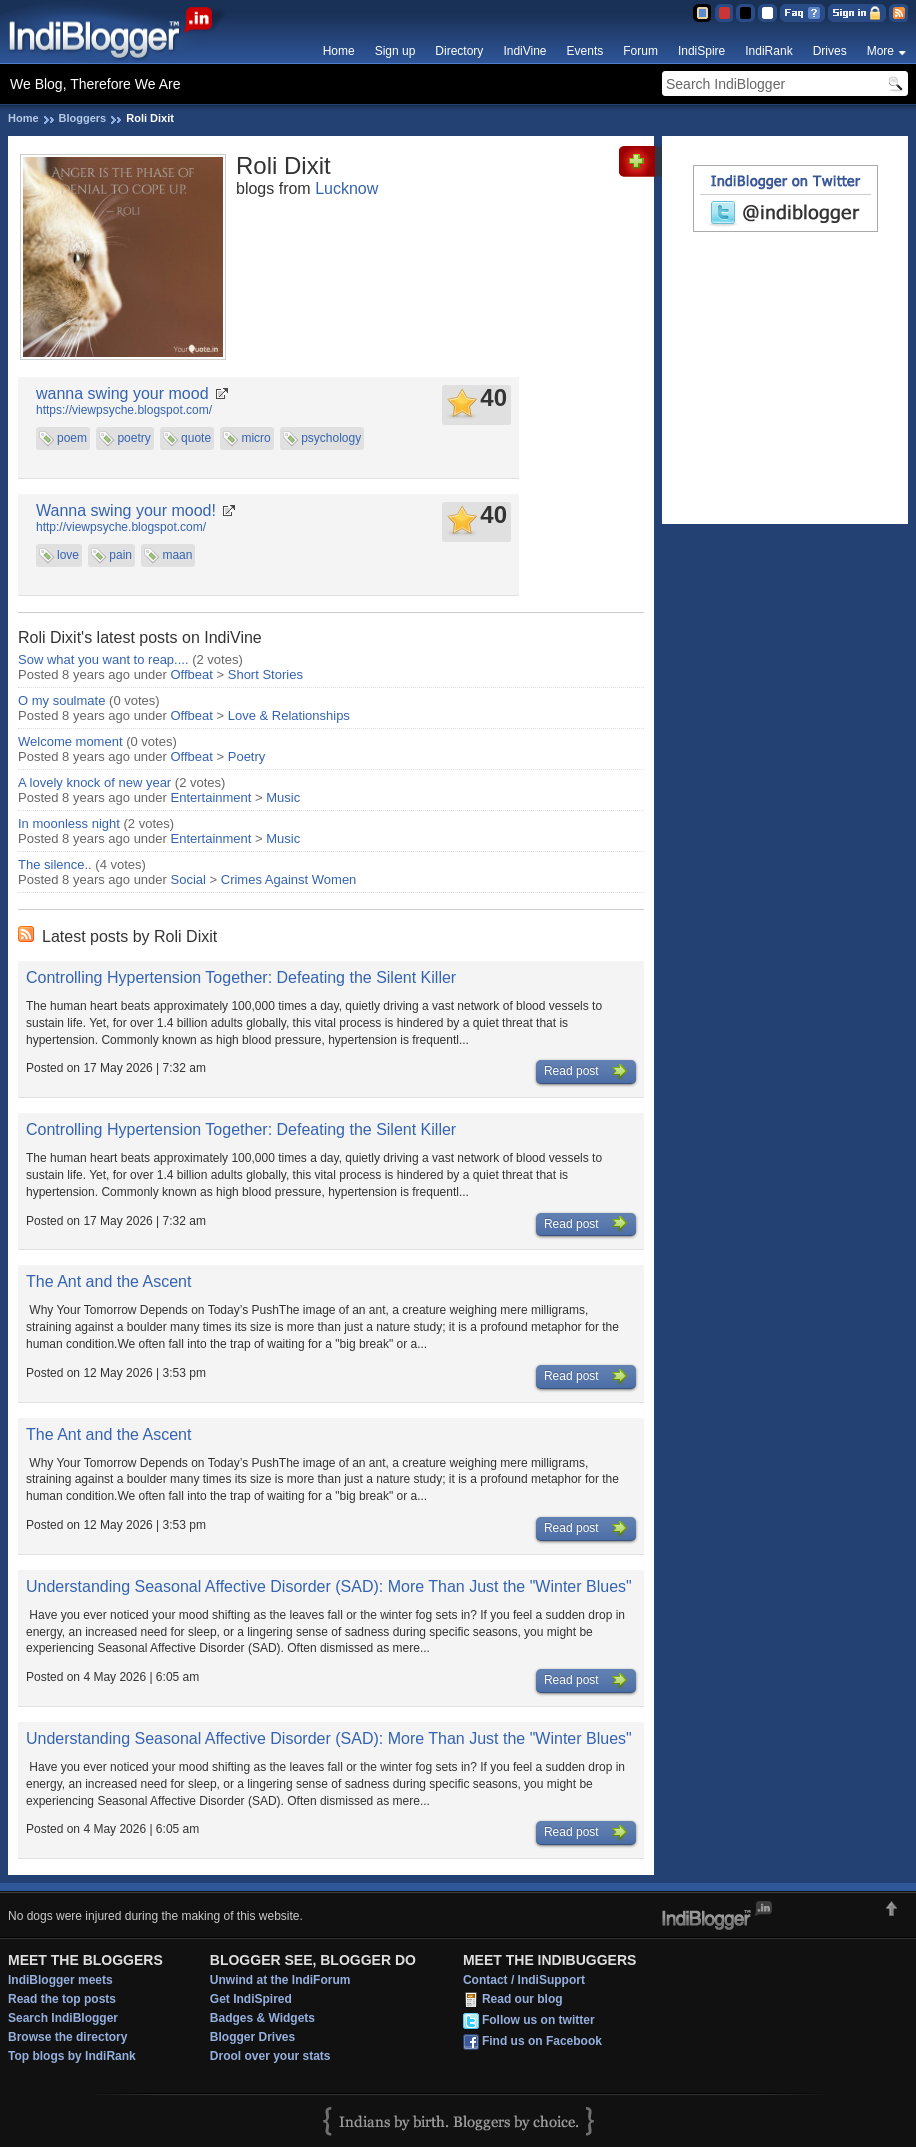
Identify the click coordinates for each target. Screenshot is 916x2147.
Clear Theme (767, 13)
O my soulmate (61, 700)
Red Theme (723, 13)
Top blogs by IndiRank (72, 2056)
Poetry (247, 756)
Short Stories (265, 674)
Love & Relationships (289, 715)
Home (339, 51)
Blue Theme (701, 13)
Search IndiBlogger (63, 2018)
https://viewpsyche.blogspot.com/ (124, 410)
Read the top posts (62, 1999)
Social (188, 879)
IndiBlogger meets (60, 1980)
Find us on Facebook (542, 2041)
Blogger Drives (252, 2037)
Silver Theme (745, 13)
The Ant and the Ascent (108, 1281)
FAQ (802, 13)
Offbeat (192, 674)
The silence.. (55, 864)
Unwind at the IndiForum (280, 1980)
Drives (830, 51)
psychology (331, 438)
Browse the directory (67, 2037)
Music (283, 797)
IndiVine (524, 51)
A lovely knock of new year (94, 782)
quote (196, 438)
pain (120, 555)
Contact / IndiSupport (524, 1980)
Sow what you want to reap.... (103, 659)
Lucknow (346, 188)
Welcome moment (70, 741)
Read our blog (522, 1999)
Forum (640, 51)
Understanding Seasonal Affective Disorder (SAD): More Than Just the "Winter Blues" (329, 1586)
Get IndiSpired (251, 1999)
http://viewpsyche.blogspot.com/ (121, 527)
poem (72, 438)
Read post (586, 1072)
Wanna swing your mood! (126, 510)
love (68, 555)
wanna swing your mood (122, 393)
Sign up (395, 51)
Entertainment (211, 797)
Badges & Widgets (262, 2018)
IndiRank (768, 51)
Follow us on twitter (538, 2020)
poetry (133, 438)
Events (585, 51)
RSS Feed (898, 13)
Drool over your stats (270, 2056)
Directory (459, 51)
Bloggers (83, 118)
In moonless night (69, 823)
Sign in (857, 13)
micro (255, 438)
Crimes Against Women (289, 879)
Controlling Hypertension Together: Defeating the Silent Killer (241, 977)
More (880, 51)
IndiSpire (701, 51)
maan (177, 555)
